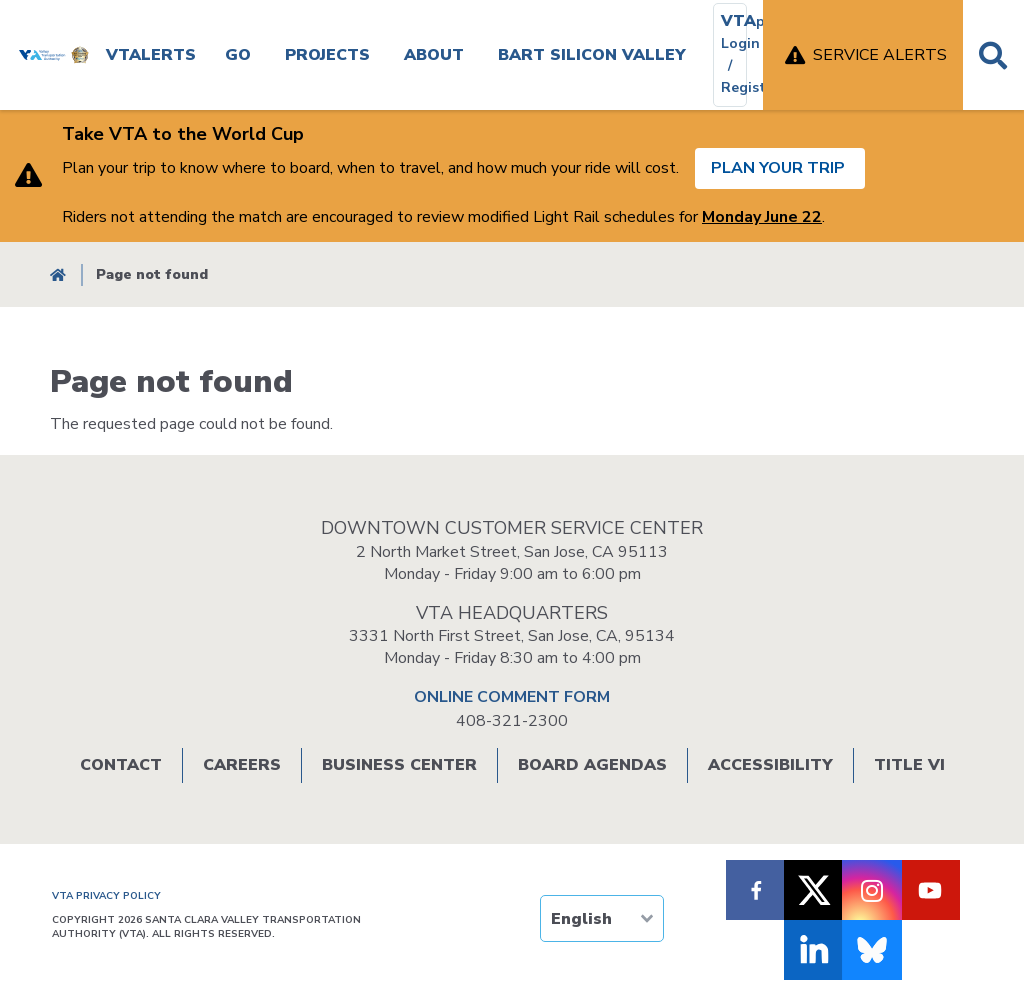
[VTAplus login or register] (729, 55)
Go (238, 55)
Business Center (399, 765)
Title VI (909, 765)
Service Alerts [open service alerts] (880, 55)
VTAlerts (151, 55)
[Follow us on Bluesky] (872, 950)
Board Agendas (592, 765)
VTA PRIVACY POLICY (106, 896)
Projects (327, 55)
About (434, 55)
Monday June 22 (762, 217)
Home (58, 274)
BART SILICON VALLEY (592, 55)
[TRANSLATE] (602, 918)
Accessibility (770, 765)
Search (993, 55)
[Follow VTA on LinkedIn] (814, 950)
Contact (121, 765)
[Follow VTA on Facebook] (756, 890)
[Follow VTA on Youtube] (930, 890)
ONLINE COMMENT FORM (512, 697)
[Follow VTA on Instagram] (872, 890)
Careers (242, 765)
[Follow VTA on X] (814, 890)
